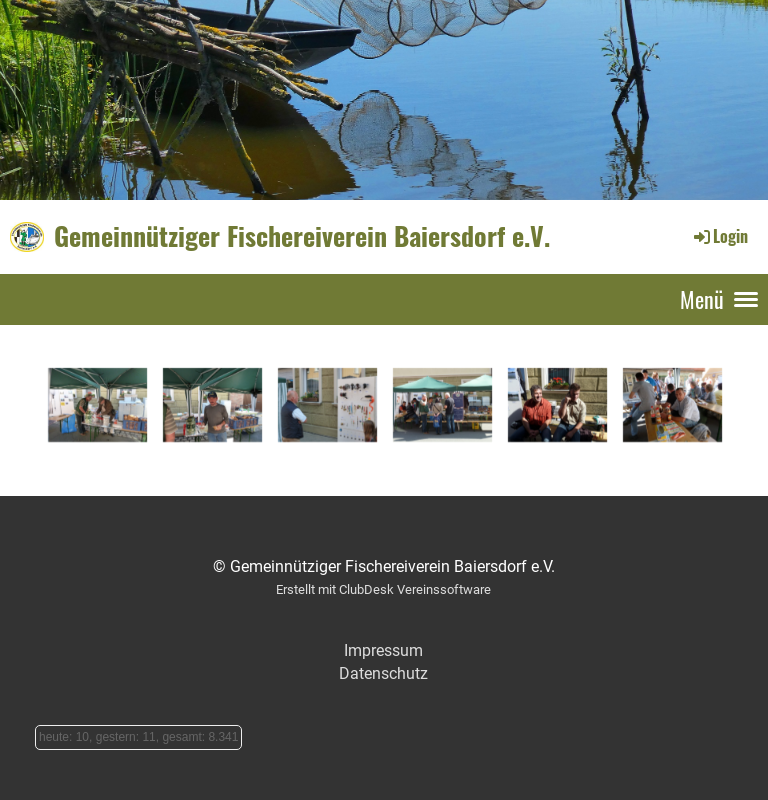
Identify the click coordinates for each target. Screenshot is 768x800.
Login (719, 236)
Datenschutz (383, 673)
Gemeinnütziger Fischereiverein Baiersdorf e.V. (302, 236)
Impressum (383, 650)
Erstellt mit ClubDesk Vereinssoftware (383, 589)
